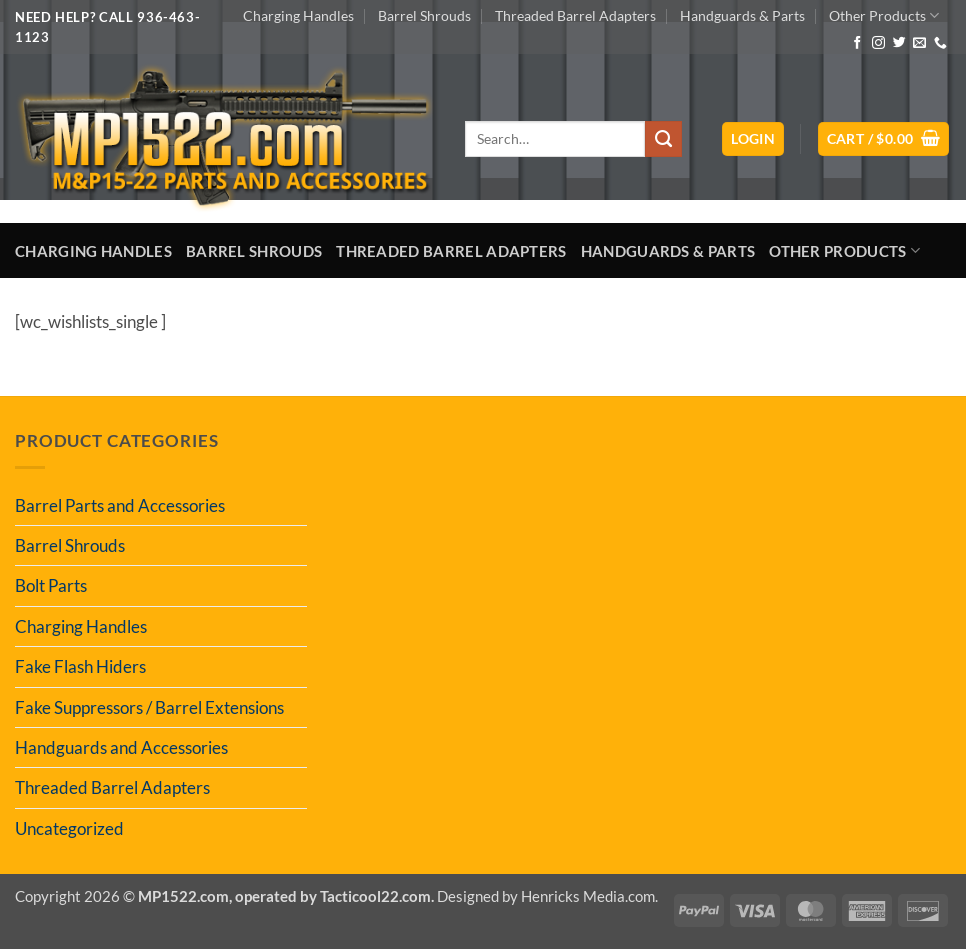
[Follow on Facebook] (857, 43)
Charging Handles (298, 15)
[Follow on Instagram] (878, 43)
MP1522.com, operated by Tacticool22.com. (286, 896)
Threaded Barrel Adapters (575, 15)
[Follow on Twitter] (899, 43)
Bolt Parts (51, 585)
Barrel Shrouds (424, 15)
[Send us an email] (919, 43)
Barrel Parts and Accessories (120, 505)
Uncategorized (69, 828)
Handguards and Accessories (121, 747)
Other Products (884, 15)
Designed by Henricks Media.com (546, 896)
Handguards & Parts (742, 15)
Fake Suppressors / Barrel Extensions (149, 707)
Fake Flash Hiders (80, 666)
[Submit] (663, 139)
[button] (753, 139)
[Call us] (940, 43)
